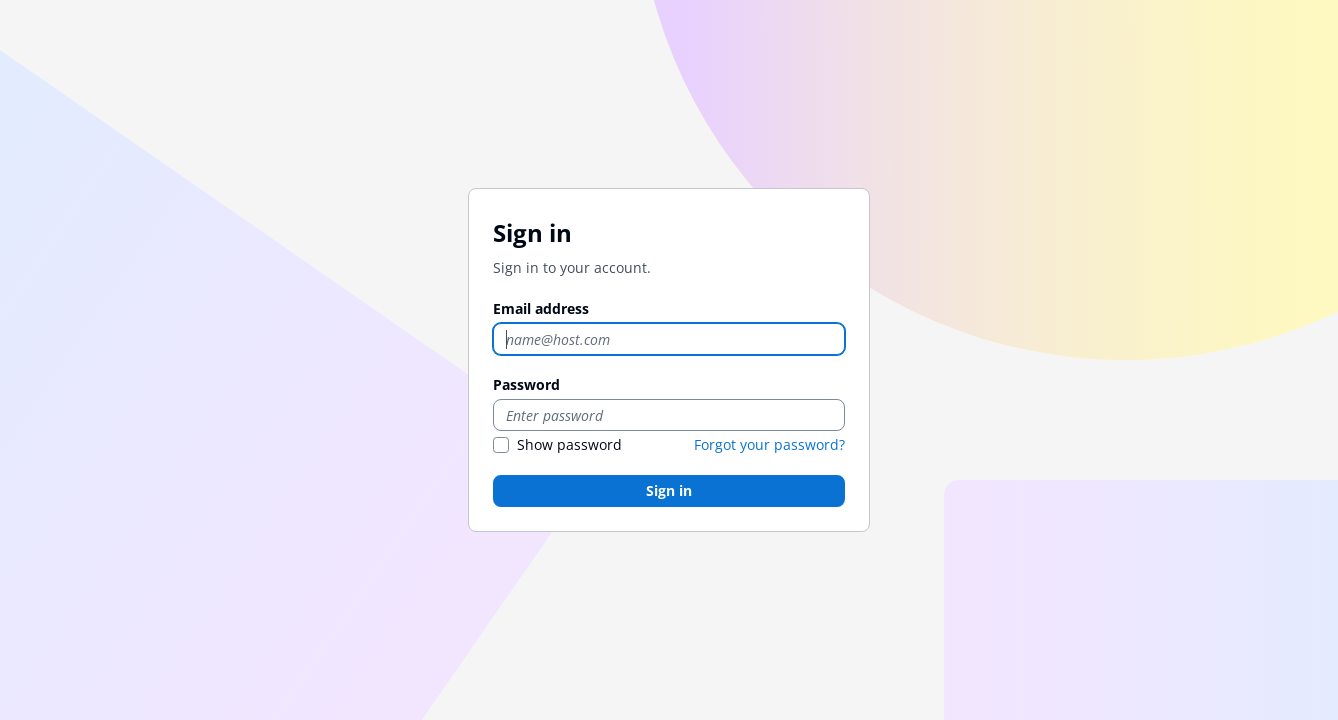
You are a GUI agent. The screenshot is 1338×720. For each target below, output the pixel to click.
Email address (541, 308)
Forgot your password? (769, 444)
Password (526, 384)
